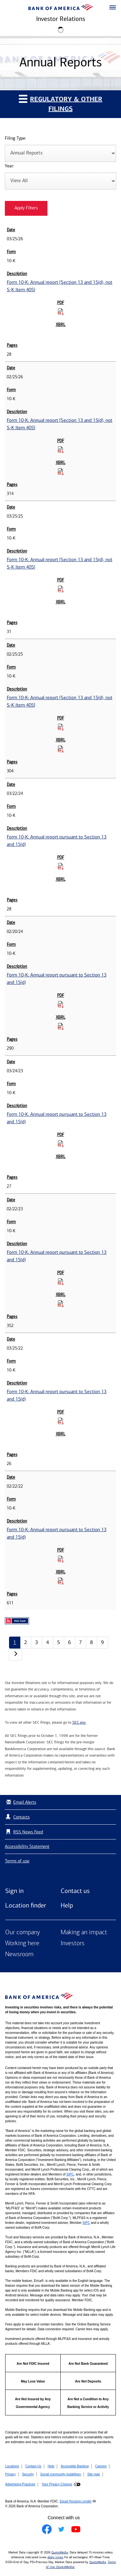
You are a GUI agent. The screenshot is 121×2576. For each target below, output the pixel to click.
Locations (12, 2466)
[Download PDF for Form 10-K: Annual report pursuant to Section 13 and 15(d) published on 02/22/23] (61, 1281)
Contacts (21, 1817)
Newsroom (19, 1954)
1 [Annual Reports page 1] (14, 1642)
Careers (101, 2466)
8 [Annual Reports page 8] (91, 1642)
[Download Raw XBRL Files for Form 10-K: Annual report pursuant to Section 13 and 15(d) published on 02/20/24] (61, 1026)
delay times (55, 2557)
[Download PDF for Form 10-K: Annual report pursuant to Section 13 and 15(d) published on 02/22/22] (61, 1559)
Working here (22, 1943)
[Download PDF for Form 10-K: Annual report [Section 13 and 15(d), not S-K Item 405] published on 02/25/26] (61, 449)
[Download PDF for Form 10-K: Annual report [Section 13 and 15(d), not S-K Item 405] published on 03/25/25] (61, 589)
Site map (93, 2474)
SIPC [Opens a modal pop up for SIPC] (70, 2174)
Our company (22, 1932)
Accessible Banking (75, 2466)
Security (28, 2474)
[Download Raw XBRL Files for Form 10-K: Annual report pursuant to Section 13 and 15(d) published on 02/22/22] (61, 1581)
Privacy (10, 2474)
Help (67, 1905)
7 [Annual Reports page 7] (80, 1642)
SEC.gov (79, 1722)
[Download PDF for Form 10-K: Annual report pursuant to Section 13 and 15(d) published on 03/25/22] (61, 1421)
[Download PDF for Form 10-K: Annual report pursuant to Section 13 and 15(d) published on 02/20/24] (61, 1004)
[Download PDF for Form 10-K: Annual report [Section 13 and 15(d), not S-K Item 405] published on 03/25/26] (61, 311)
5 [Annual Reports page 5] (58, 1642)
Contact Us (33, 2466)
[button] (112, 8)
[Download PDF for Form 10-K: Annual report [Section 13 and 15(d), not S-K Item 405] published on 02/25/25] (61, 727)
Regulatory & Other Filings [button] (60, 103)
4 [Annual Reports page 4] (47, 1642)
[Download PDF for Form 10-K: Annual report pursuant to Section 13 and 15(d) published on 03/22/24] (61, 866)
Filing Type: (15, 138)
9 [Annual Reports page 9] (102, 1642)
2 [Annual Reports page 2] (25, 1642)
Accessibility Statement (27, 1846)
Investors (73, 1943)
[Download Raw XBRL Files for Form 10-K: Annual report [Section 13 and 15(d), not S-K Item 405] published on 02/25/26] (61, 471)
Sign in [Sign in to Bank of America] (14, 1891)
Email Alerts (20, 1802)
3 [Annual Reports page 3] (36, 1642)
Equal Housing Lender (76, 2501)
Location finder (25, 1905)
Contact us (75, 1891)
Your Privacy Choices (57, 2484)
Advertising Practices (20, 2484)
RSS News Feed (28, 1832)
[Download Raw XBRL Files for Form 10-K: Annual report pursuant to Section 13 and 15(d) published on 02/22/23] (61, 1303)
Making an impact (84, 1932)
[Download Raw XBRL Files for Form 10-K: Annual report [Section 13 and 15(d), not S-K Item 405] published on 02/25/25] (61, 749)
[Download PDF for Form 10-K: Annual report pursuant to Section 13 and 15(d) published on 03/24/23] (61, 1143)
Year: (9, 166)
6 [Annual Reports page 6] (69, 1642)
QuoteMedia (59, 2552)
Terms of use (17, 1861)
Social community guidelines (60, 2474)
